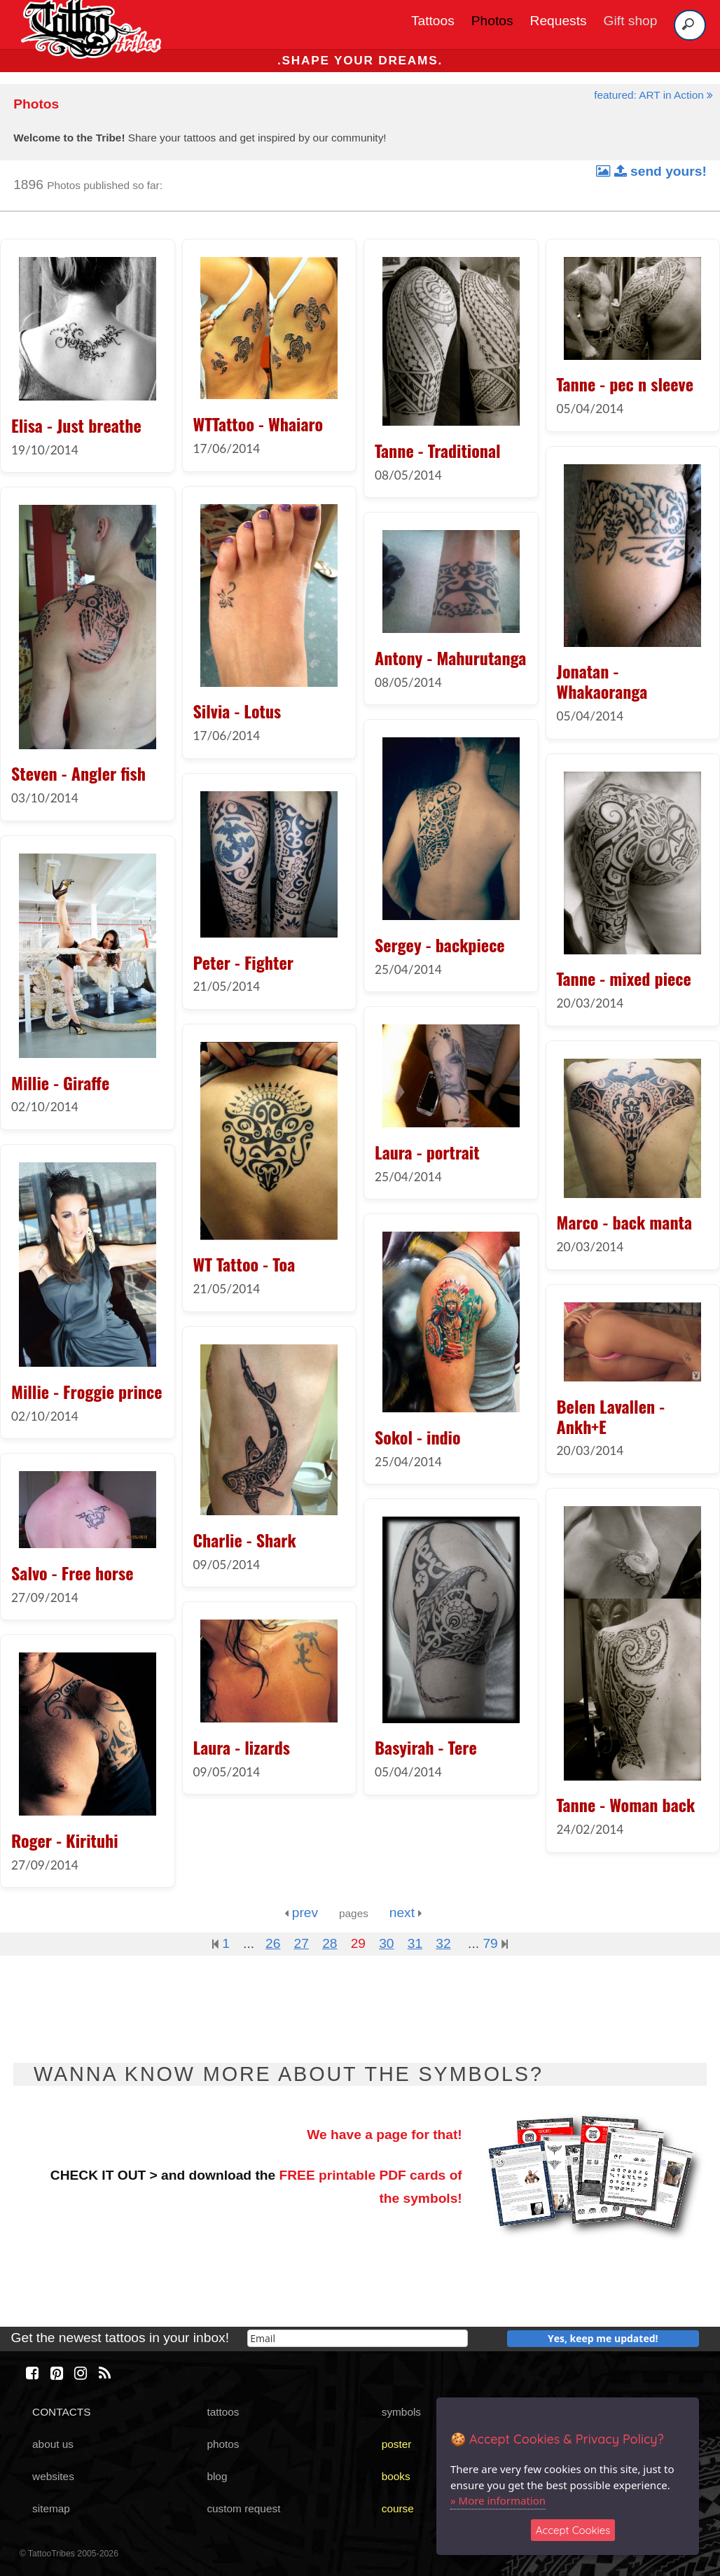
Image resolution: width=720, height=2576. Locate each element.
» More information (498, 2500)
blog (217, 2476)
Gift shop (631, 20)
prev (301, 1912)
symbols (401, 2412)
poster (397, 2444)
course (398, 2508)
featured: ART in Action (653, 95)
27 (301, 1943)
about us (53, 2444)
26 (272, 1943)
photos (223, 2444)
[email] (357, 2338)
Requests (558, 20)
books (396, 2476)
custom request (243, 2508)
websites (53, 2476)
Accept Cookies (573, 2530)
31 (415, 1943)
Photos (492, 20)
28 (329, 1943)
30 (386, 1943)
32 (443, 1943)
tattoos (223, 2412)
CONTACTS (61, 2412)
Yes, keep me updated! (603, 2338)
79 (495, 1943)
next (405, 1912)
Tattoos (433, 20)
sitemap (51, 2508)
